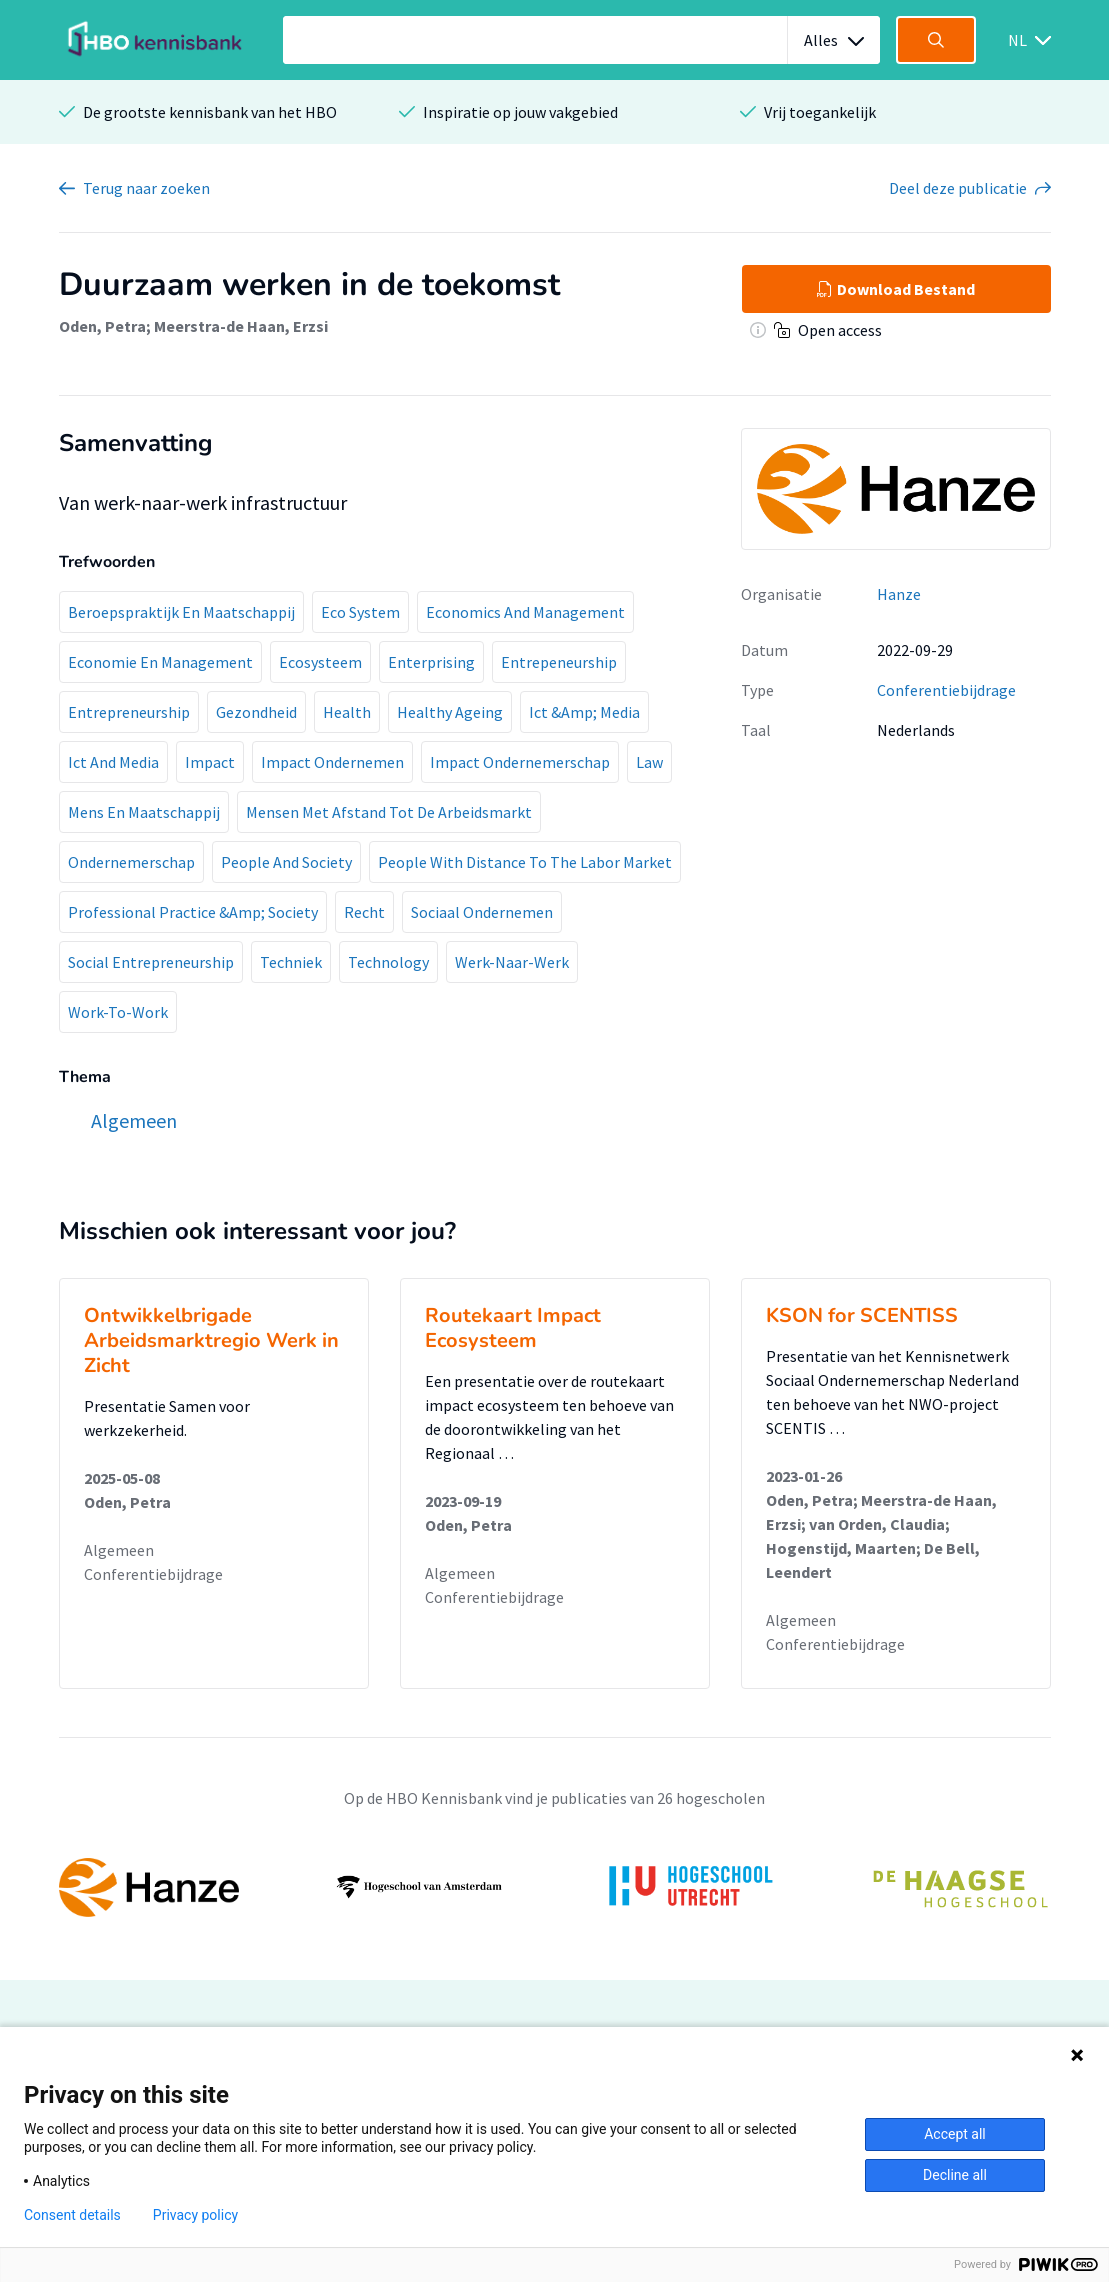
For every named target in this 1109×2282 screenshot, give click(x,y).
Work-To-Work (118, 1012)
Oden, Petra (102, 326)
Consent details (72, 2215)
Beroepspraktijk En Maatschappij (181, 612)
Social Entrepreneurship (151, 962)
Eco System (360, 612)
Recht (364, 912)
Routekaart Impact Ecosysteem (513, 1328)
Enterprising (431, 662)
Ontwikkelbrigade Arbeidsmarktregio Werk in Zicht (211, 1340)
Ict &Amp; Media (584, 712)
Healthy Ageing (450, 712)
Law (649, 762)
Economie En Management (160, 662)
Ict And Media (113, 762)
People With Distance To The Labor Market (525, 862)
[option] (555, 1887)
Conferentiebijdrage (946, 690)
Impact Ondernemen (332, 762)
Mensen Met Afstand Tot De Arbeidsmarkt (389, 812)
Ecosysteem (320, 662)
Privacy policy (195, 2215)
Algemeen (119, 1550)
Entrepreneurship (129, 712)
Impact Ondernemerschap (520, 762)
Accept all (955, 2134)
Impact (210, 762)
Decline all (955, 2175)
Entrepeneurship (559, 662)
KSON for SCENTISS (862, 1315)
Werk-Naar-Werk (512, 962)
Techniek (291, 962)
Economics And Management (525, 612)
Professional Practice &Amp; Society (193, 912)
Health (347, 712)
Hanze (899, 594)
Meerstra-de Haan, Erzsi (241, 326)
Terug (146, 188)
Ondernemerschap (131, 862)
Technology (388, 962)
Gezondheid (256, 712)
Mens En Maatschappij (144, 812)
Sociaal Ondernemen (482, 912)
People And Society (286, 862)
